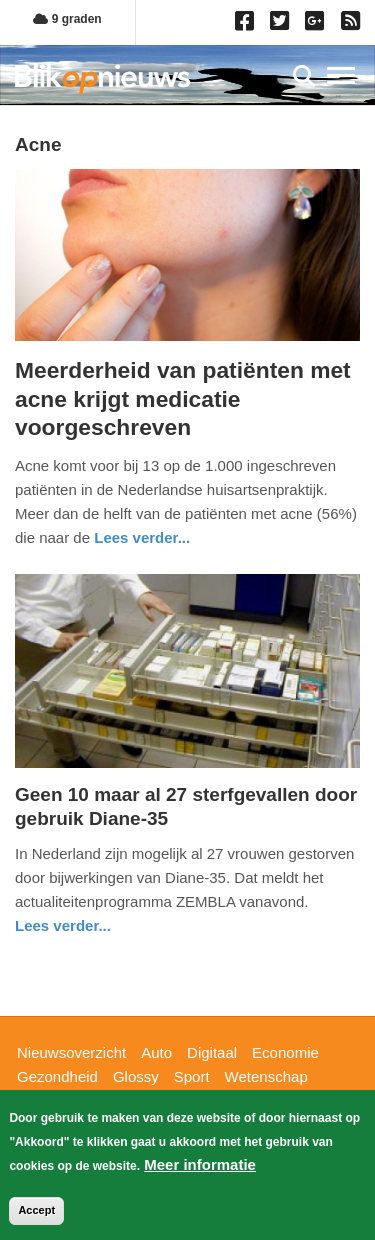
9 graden (67, 19)
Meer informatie (200, 1164)
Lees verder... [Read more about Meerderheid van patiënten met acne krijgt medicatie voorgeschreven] (142, 537)
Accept (36, 1210)
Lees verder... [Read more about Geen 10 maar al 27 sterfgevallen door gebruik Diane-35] (63, 925)
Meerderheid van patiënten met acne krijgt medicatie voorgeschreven (183, 398)
